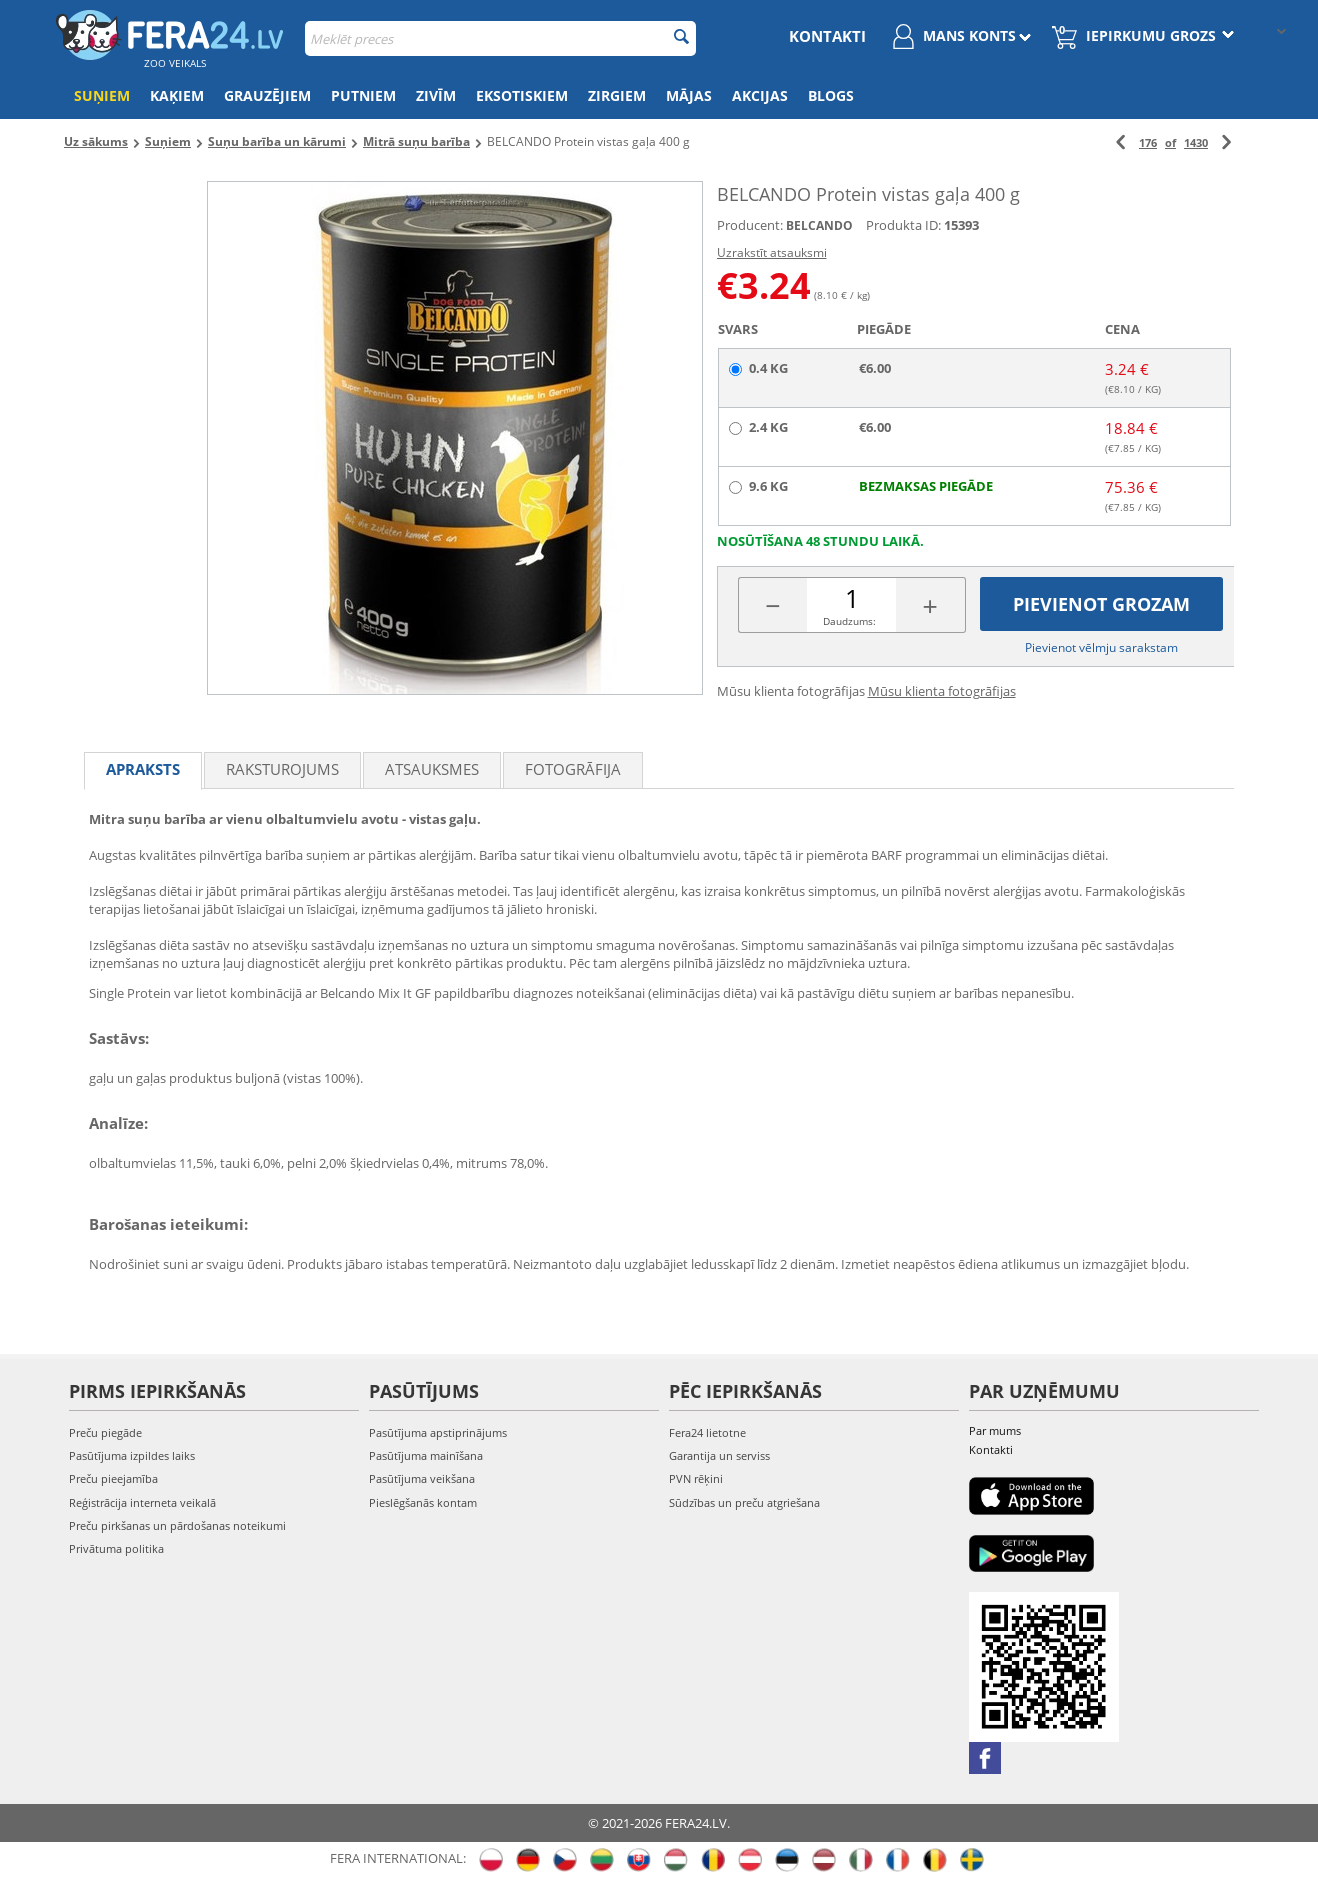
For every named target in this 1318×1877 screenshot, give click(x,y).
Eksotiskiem (522, 95)
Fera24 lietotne (707, 1432)
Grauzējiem (267, 95)
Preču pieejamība (113, 1478)
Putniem (363, 95)
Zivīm (436, 95)
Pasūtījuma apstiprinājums (438, 1432)
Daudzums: (849, 621)
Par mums (995, 1430)
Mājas (689, 95)
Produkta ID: (903, 225)
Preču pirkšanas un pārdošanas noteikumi (177, 1525)
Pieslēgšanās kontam (423, 1502)
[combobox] (500, 38)
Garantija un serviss (719, 1455)
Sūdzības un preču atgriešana (744, 1502)
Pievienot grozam (1101, 604)
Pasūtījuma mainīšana (426, 1455)
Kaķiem (177, 95)
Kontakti (827, 36)
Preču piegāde (105, 1432)
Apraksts (143, 769)
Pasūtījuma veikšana (422, 1478)
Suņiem (102, 95)
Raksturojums (282, 769)
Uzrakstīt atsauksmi (772, 252)
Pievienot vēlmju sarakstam (1101, 647)
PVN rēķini (696, 1478)
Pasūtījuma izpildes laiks (132, 1455)
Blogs (831, 95)
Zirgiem (617, 95)
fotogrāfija (573, 769)
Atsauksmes (432, 769)
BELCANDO (819, 225)
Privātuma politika (116, 1548)
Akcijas (760, 95)
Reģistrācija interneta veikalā (142, 1502)
